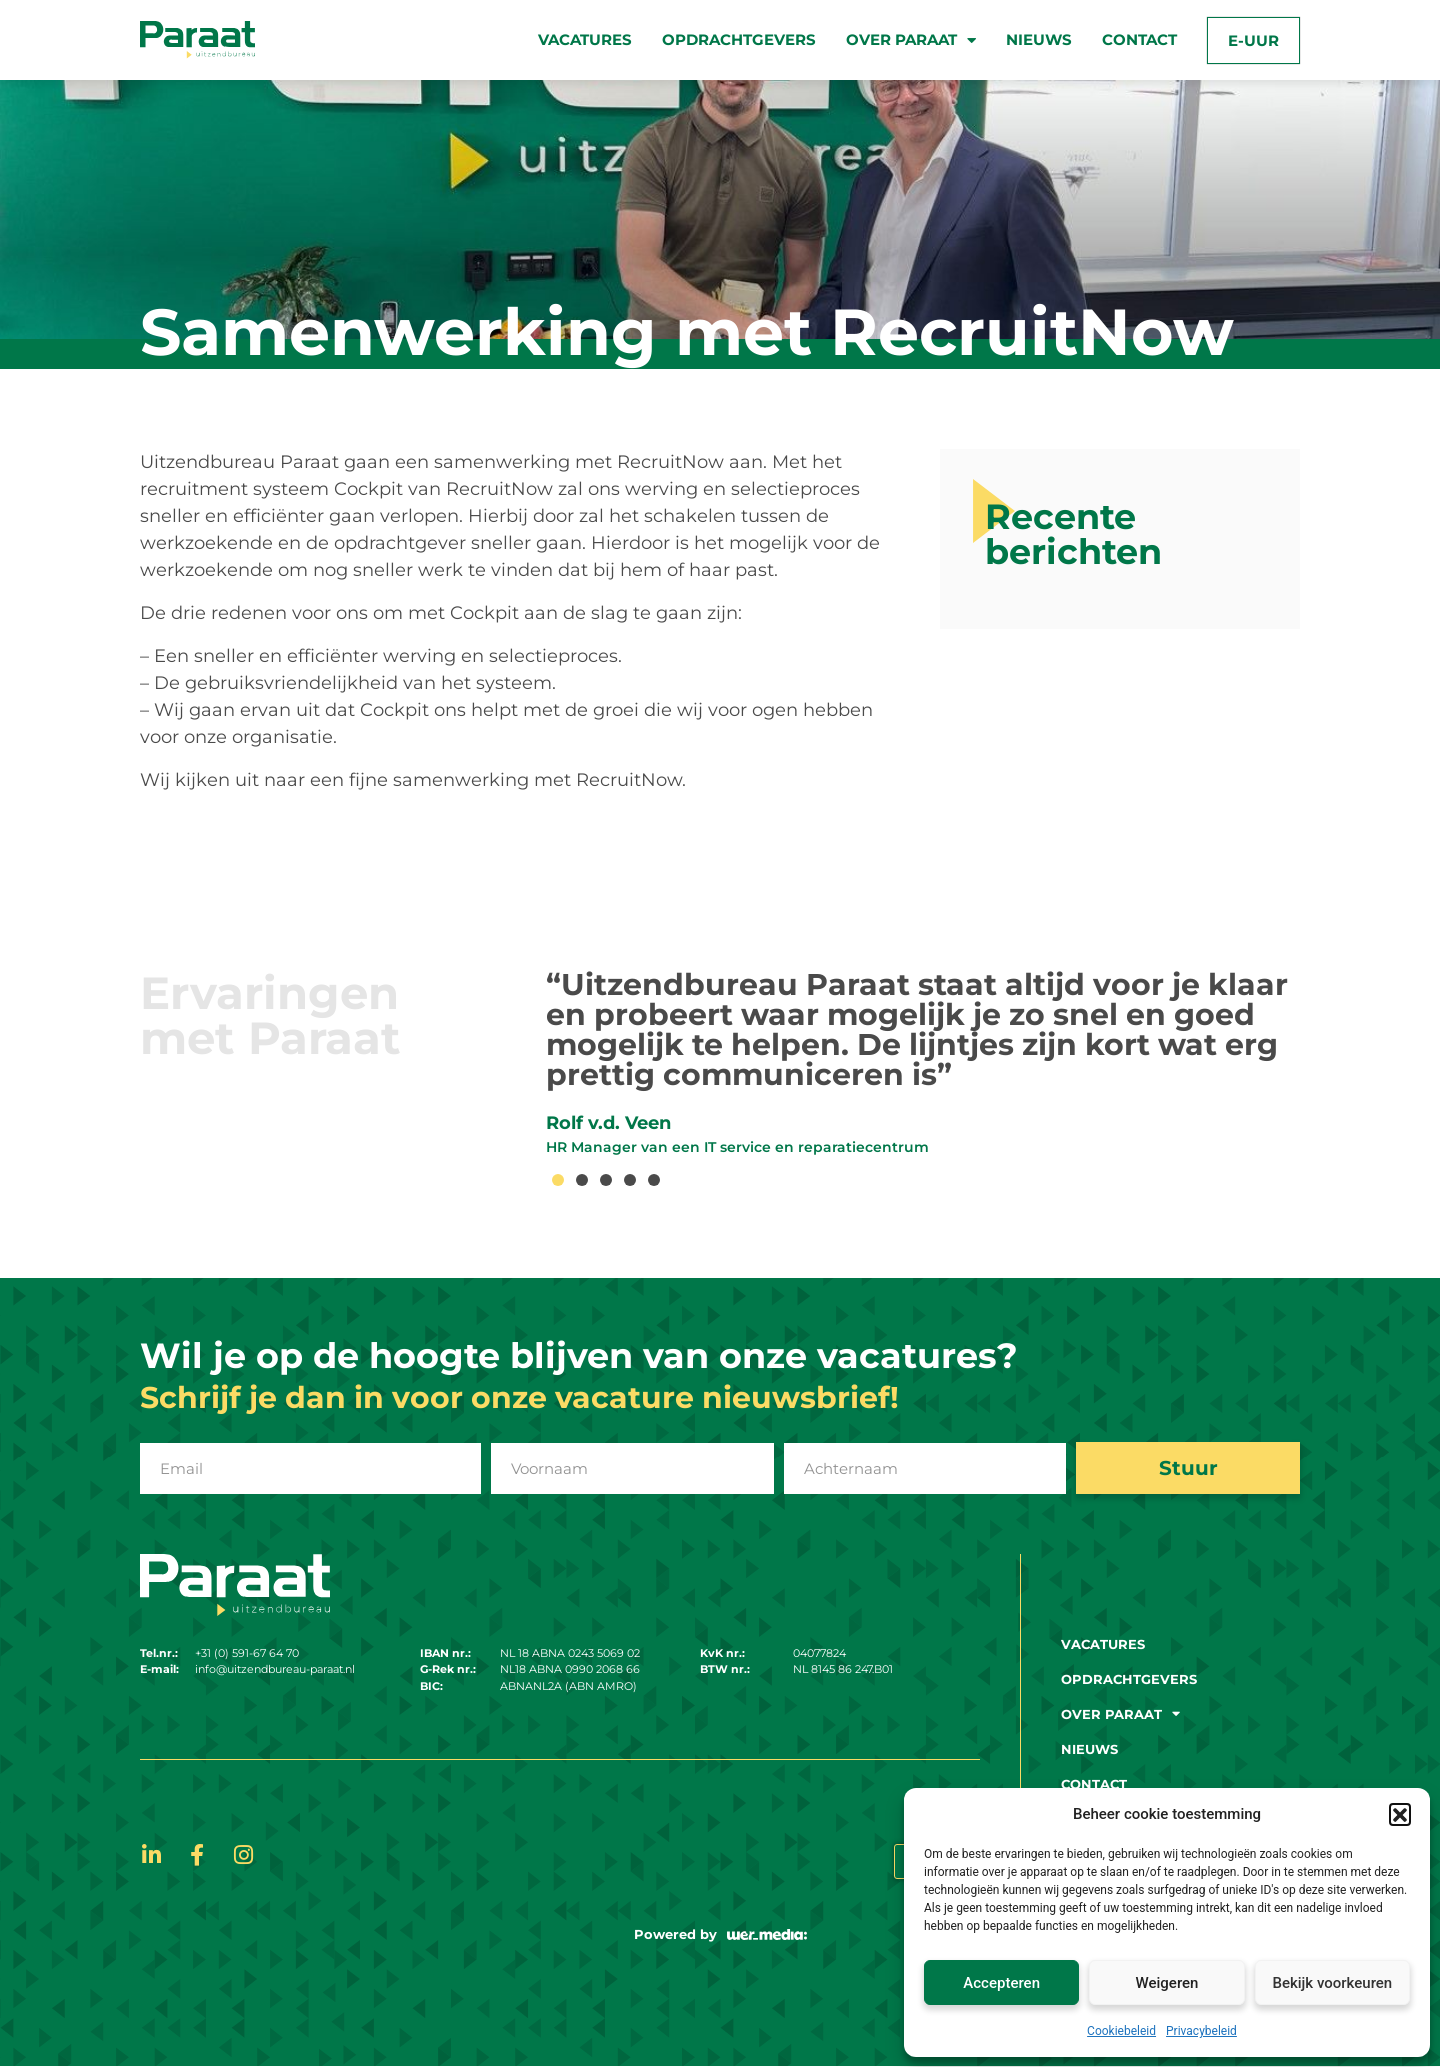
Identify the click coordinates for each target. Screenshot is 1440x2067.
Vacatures (585, 39)
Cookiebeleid (1121, 2031)
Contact (1139, 39)
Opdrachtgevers (739, 39)
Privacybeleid (1201, 2031)
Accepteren (1001, 1983)
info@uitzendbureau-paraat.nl (275, 1669)
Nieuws (1039, 39)
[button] (1400, 1814)
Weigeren (1167, 1983)
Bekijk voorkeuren (1332, 1983)
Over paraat (911, 40)
